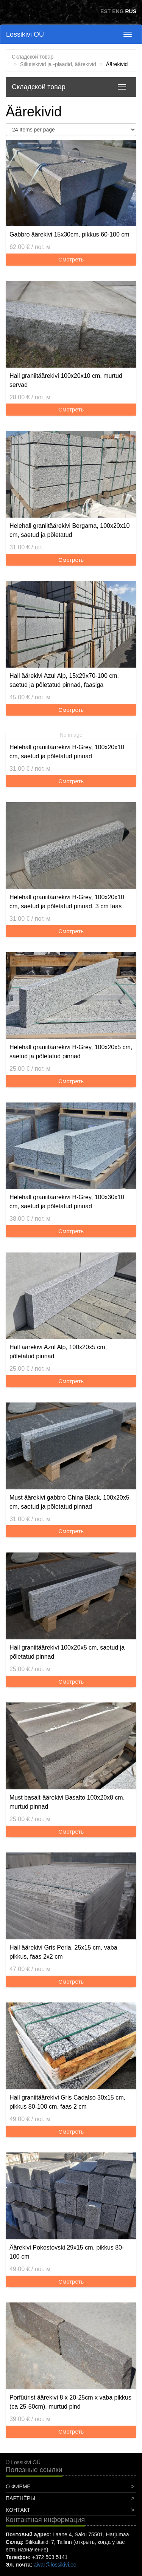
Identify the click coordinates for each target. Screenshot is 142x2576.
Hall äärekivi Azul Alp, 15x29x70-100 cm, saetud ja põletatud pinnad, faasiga (64, 680)
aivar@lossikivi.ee (55, 2565)
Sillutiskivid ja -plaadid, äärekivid (58, 64)
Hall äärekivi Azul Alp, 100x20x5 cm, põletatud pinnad (58, 1351)
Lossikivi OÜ (25, 34)
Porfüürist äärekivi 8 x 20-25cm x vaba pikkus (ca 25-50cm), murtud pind (70, 2402)
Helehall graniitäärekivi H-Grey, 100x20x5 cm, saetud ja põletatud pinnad (70, 1051)
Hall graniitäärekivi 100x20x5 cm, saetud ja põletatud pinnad (67, 1652)
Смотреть (71, 259)
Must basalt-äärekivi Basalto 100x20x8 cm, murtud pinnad (67, 1802)
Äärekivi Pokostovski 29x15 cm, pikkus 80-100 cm (66, 2252)
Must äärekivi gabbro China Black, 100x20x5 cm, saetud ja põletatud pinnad (69, 1502)
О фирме (18, 2486)
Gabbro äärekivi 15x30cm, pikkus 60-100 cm (69, 234)
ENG (117, 11)
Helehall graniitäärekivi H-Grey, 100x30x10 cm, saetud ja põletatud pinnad (66, 1201)
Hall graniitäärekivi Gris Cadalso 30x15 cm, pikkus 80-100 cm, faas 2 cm (67, 2102)
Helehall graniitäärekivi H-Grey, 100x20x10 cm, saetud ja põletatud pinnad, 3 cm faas (66, 901)
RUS (130, 11)
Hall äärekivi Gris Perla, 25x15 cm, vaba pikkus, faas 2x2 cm (63, 1952)
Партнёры (20, 2498)
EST (105, 11)
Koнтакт (18, 2510)
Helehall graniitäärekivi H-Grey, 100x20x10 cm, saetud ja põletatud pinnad (66, 751)
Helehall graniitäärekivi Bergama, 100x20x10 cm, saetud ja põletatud (69, 530)
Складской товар (32, 57)
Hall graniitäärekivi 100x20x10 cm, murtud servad (65, 380)
